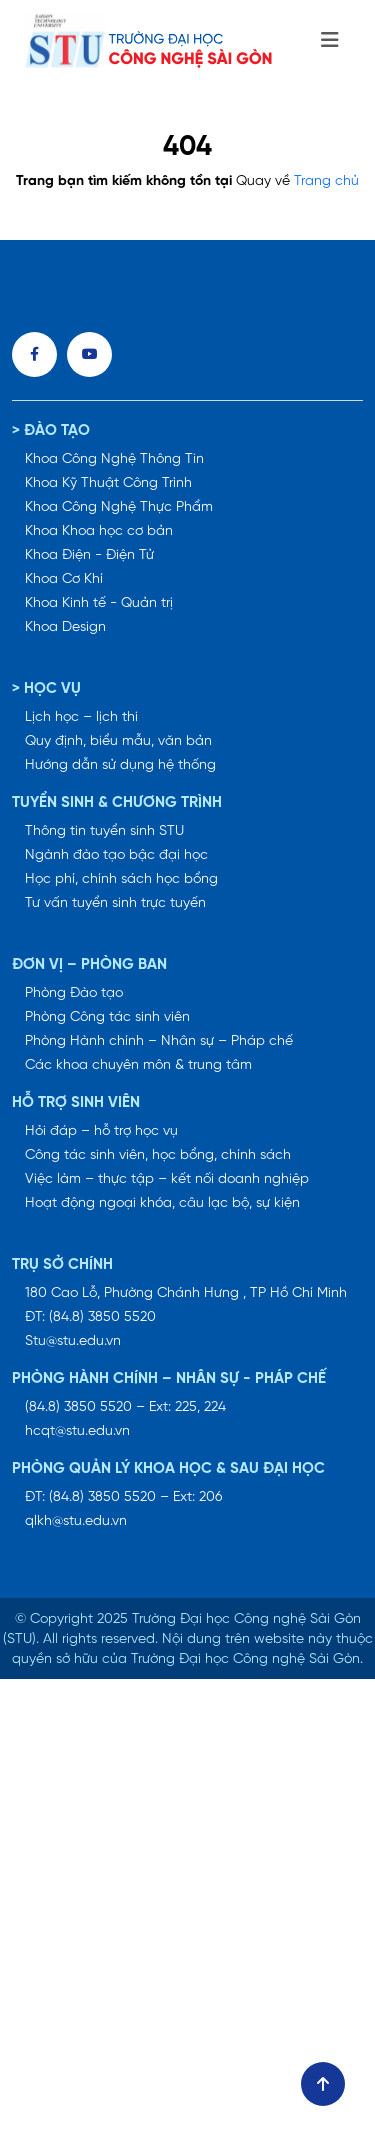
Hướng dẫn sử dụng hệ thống (120, 765)
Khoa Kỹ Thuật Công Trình (108, 483)
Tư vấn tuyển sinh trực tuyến (115, 903)
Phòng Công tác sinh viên (107, 1017)
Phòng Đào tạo (74, 993)
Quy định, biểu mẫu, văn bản (118, 741)
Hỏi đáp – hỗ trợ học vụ (101, 1131)
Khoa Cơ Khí (64, 579)
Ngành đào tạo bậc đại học (116, 855)
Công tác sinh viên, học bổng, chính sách (158, 1155)
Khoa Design (65, 627)
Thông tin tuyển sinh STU (104, 831)
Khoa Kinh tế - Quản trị (99, 603)
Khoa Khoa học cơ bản (99, 531)
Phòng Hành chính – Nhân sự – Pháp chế (159, 1041)
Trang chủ (326, 181)
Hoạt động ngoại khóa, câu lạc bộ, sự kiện (162, 1203)
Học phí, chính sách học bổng (121, 879)
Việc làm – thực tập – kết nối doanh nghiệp (167, 1179)
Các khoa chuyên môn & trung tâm (138, 1065)
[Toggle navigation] (330, 41)
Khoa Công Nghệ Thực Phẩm (119, 507)
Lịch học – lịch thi (81, 717)
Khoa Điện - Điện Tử (89, 555)
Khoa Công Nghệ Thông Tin (114, 459)
